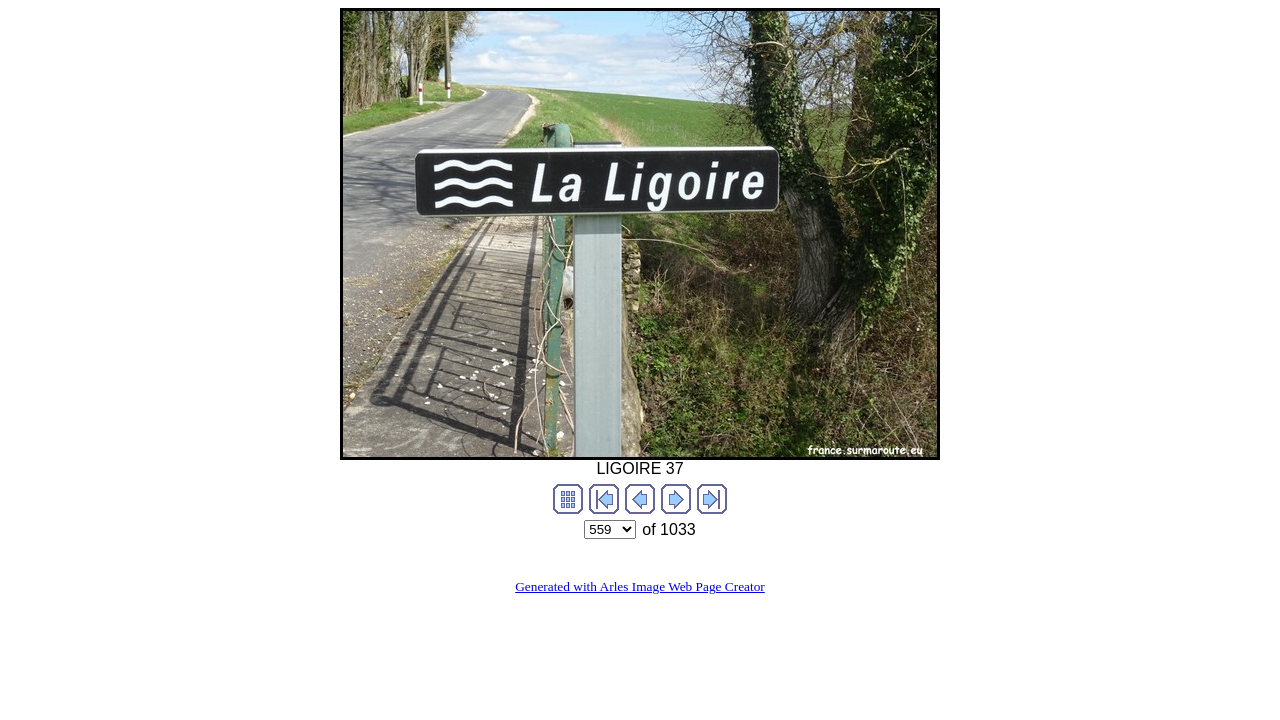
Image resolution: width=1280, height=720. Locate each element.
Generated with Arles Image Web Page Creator (640, 586)
